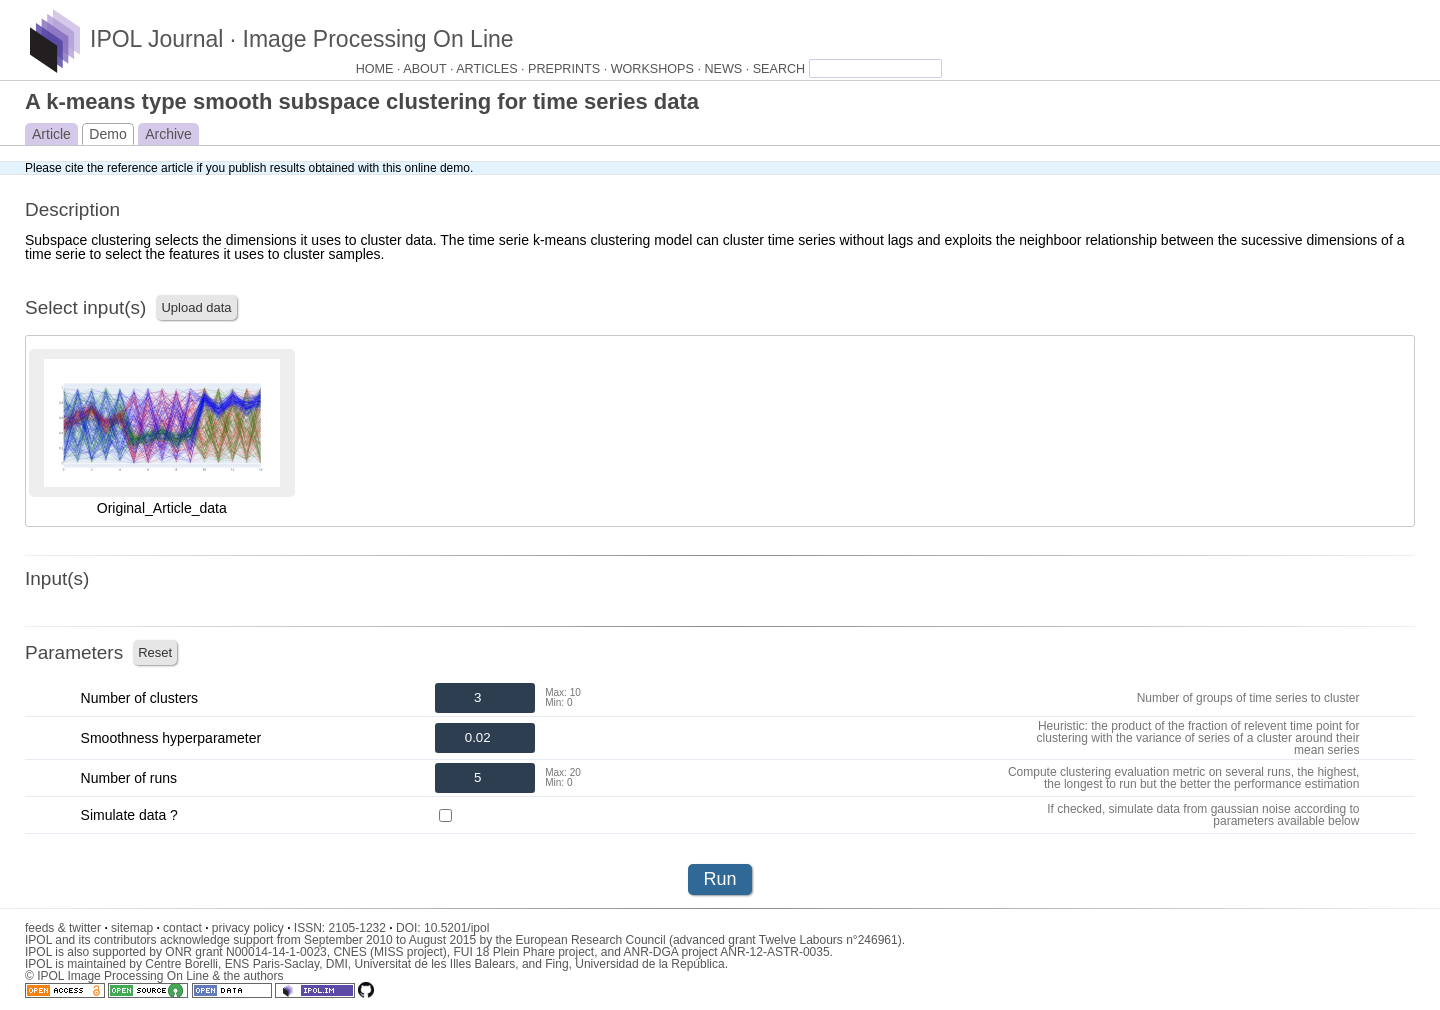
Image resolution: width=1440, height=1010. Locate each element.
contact (185, 928)
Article (51, 134)
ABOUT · (429, 69)
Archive (168, 134)
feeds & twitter (66, 928)
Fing (556, 964)
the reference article (140, 168)
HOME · (380, 69)
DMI (337, 964)
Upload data (196, 307)
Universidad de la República (649, 964)
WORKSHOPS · (658, 69)
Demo (107, 134)
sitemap (135, 928)
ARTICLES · (492, 69)
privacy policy (251, 928)
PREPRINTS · (569, 69)
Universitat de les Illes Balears (434, 964)
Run (719, 879)
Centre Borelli (181, 964)
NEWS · (728, 69)
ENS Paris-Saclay (272, 964)
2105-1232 (361, 928)
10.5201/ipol (456, 928)
